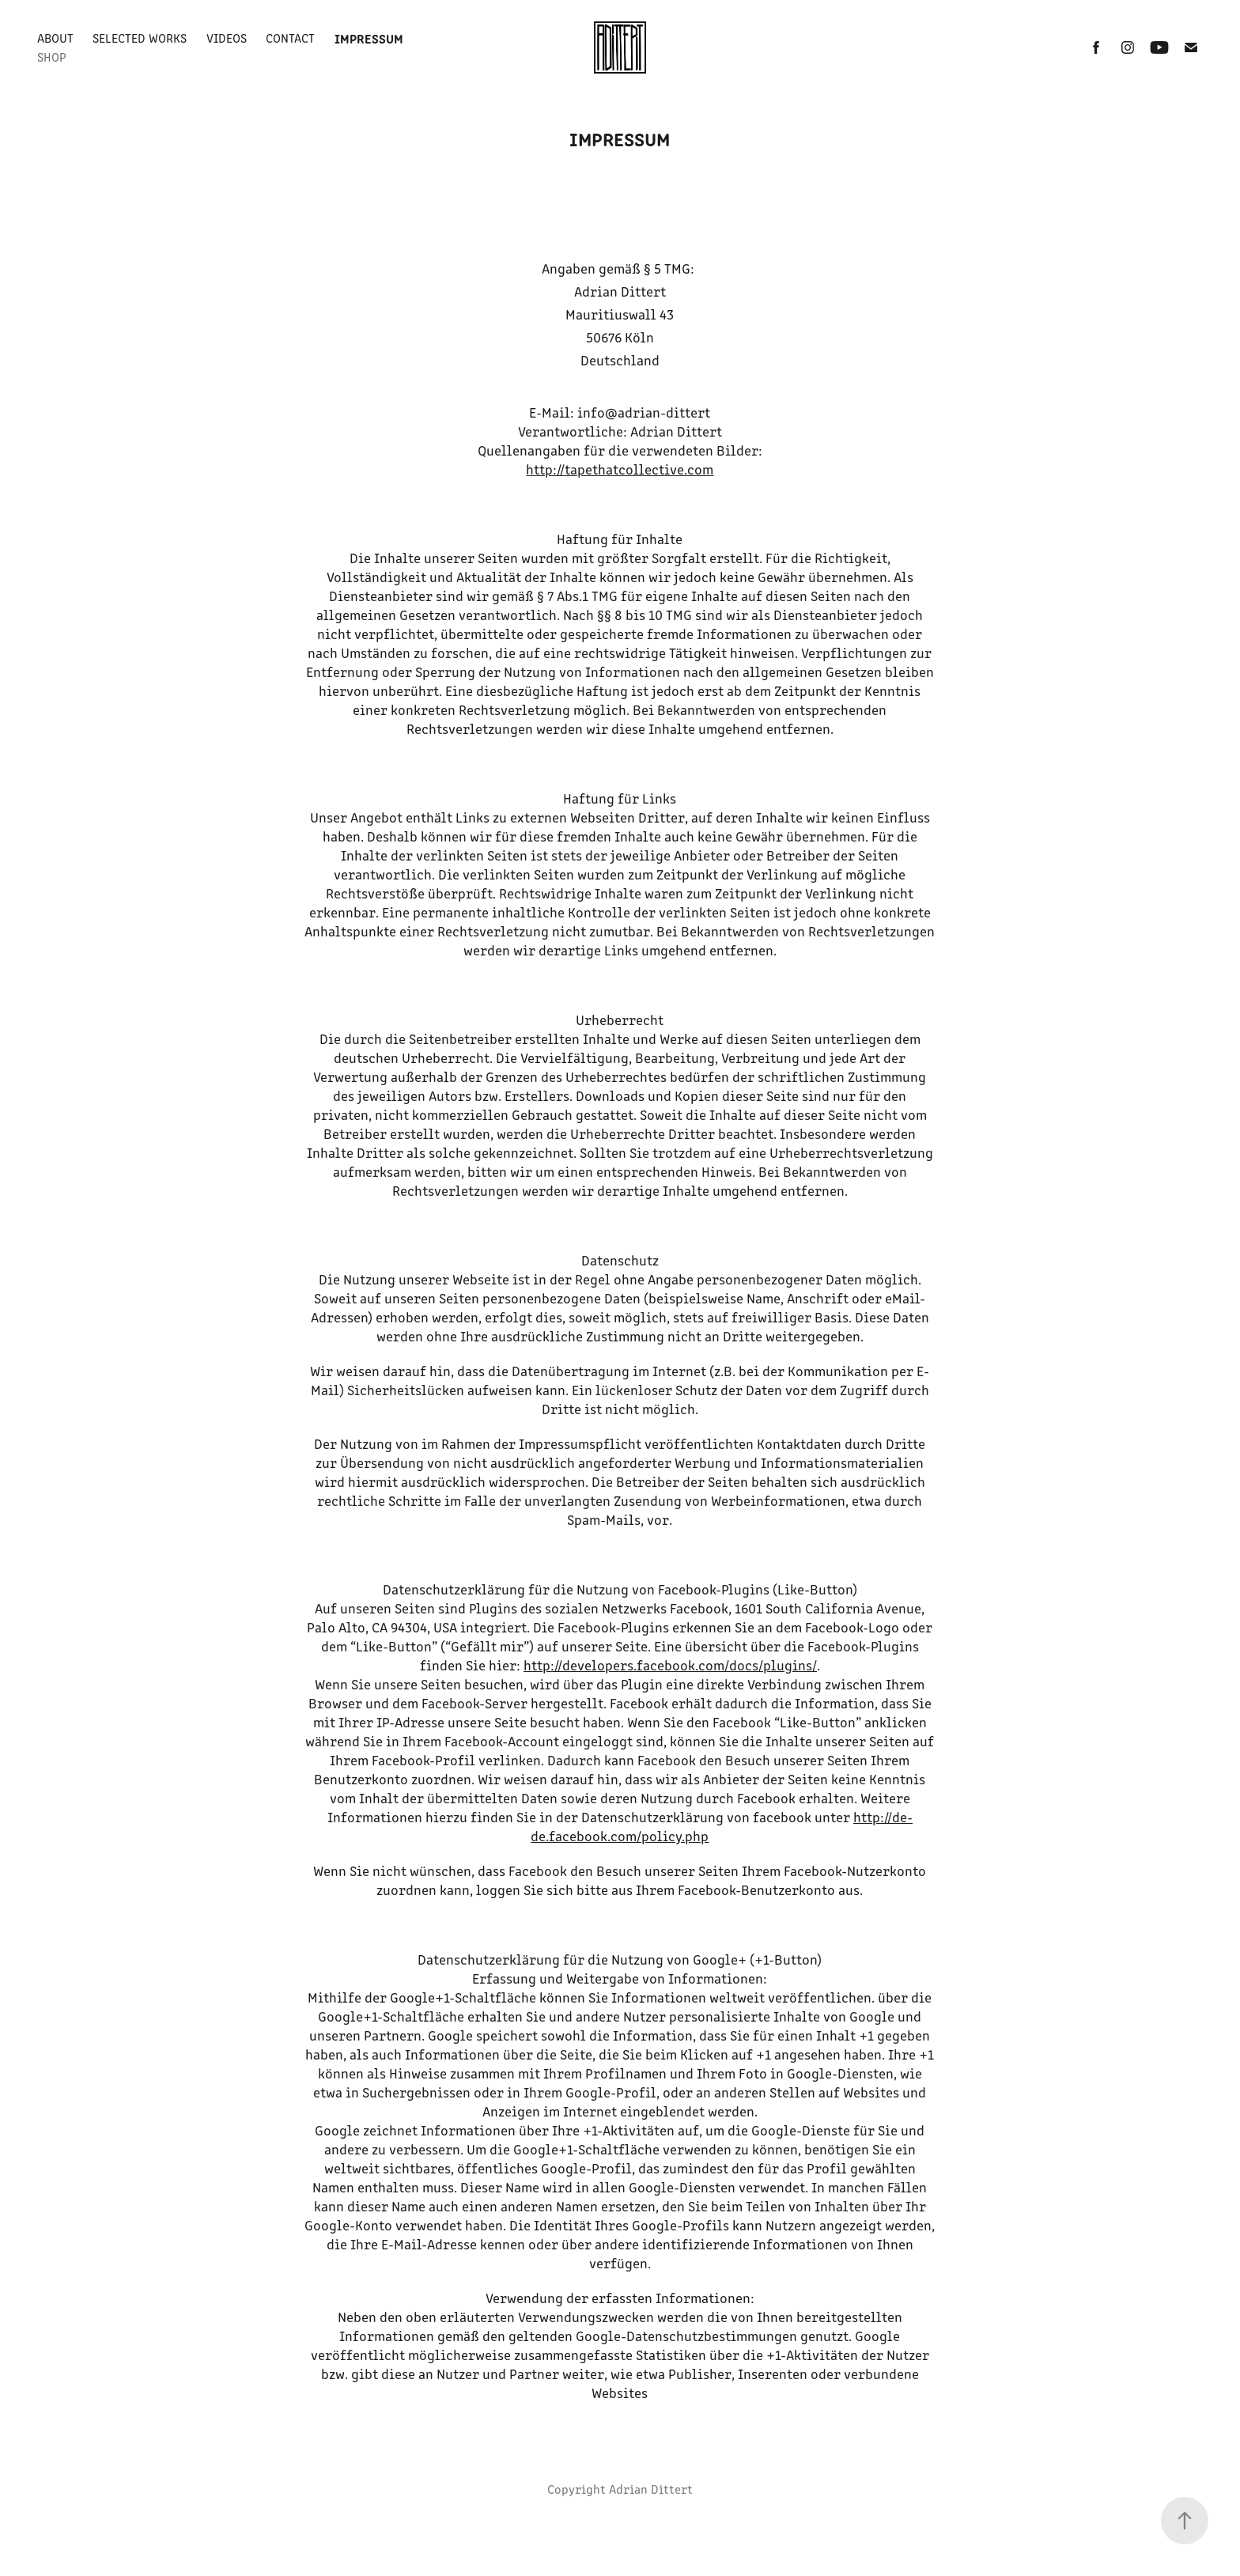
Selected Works (140, 37)
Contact (290, 37)
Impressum (369, 38)
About (55, 37)
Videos (226, 37)
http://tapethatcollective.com (619, 469)
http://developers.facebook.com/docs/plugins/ (670, 1664)
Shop (51, 56)
